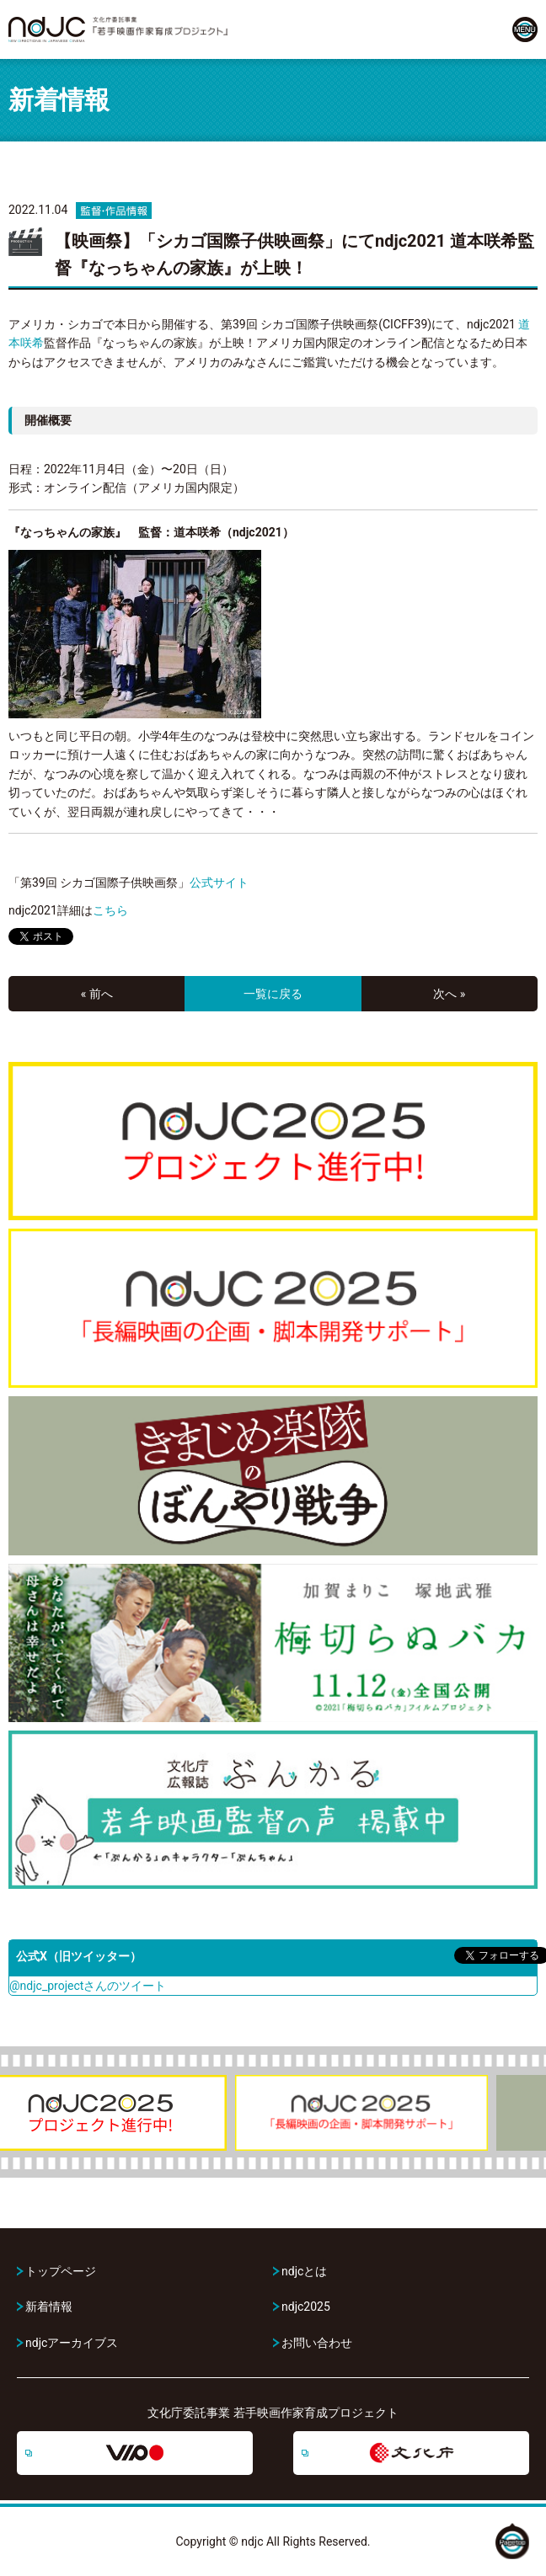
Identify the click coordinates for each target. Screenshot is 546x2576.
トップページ (60, 2271)
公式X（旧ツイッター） (79, 1956)
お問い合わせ (316, 2342)
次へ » (449, 993)
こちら (110, 910)
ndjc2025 (305, 2306)
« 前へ (97, 993)
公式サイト (219, 882)
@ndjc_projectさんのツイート (87, 1985)
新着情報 (48, 2306)
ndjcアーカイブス (71, 2342)
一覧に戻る (273, 993)
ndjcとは (304, 2271)
